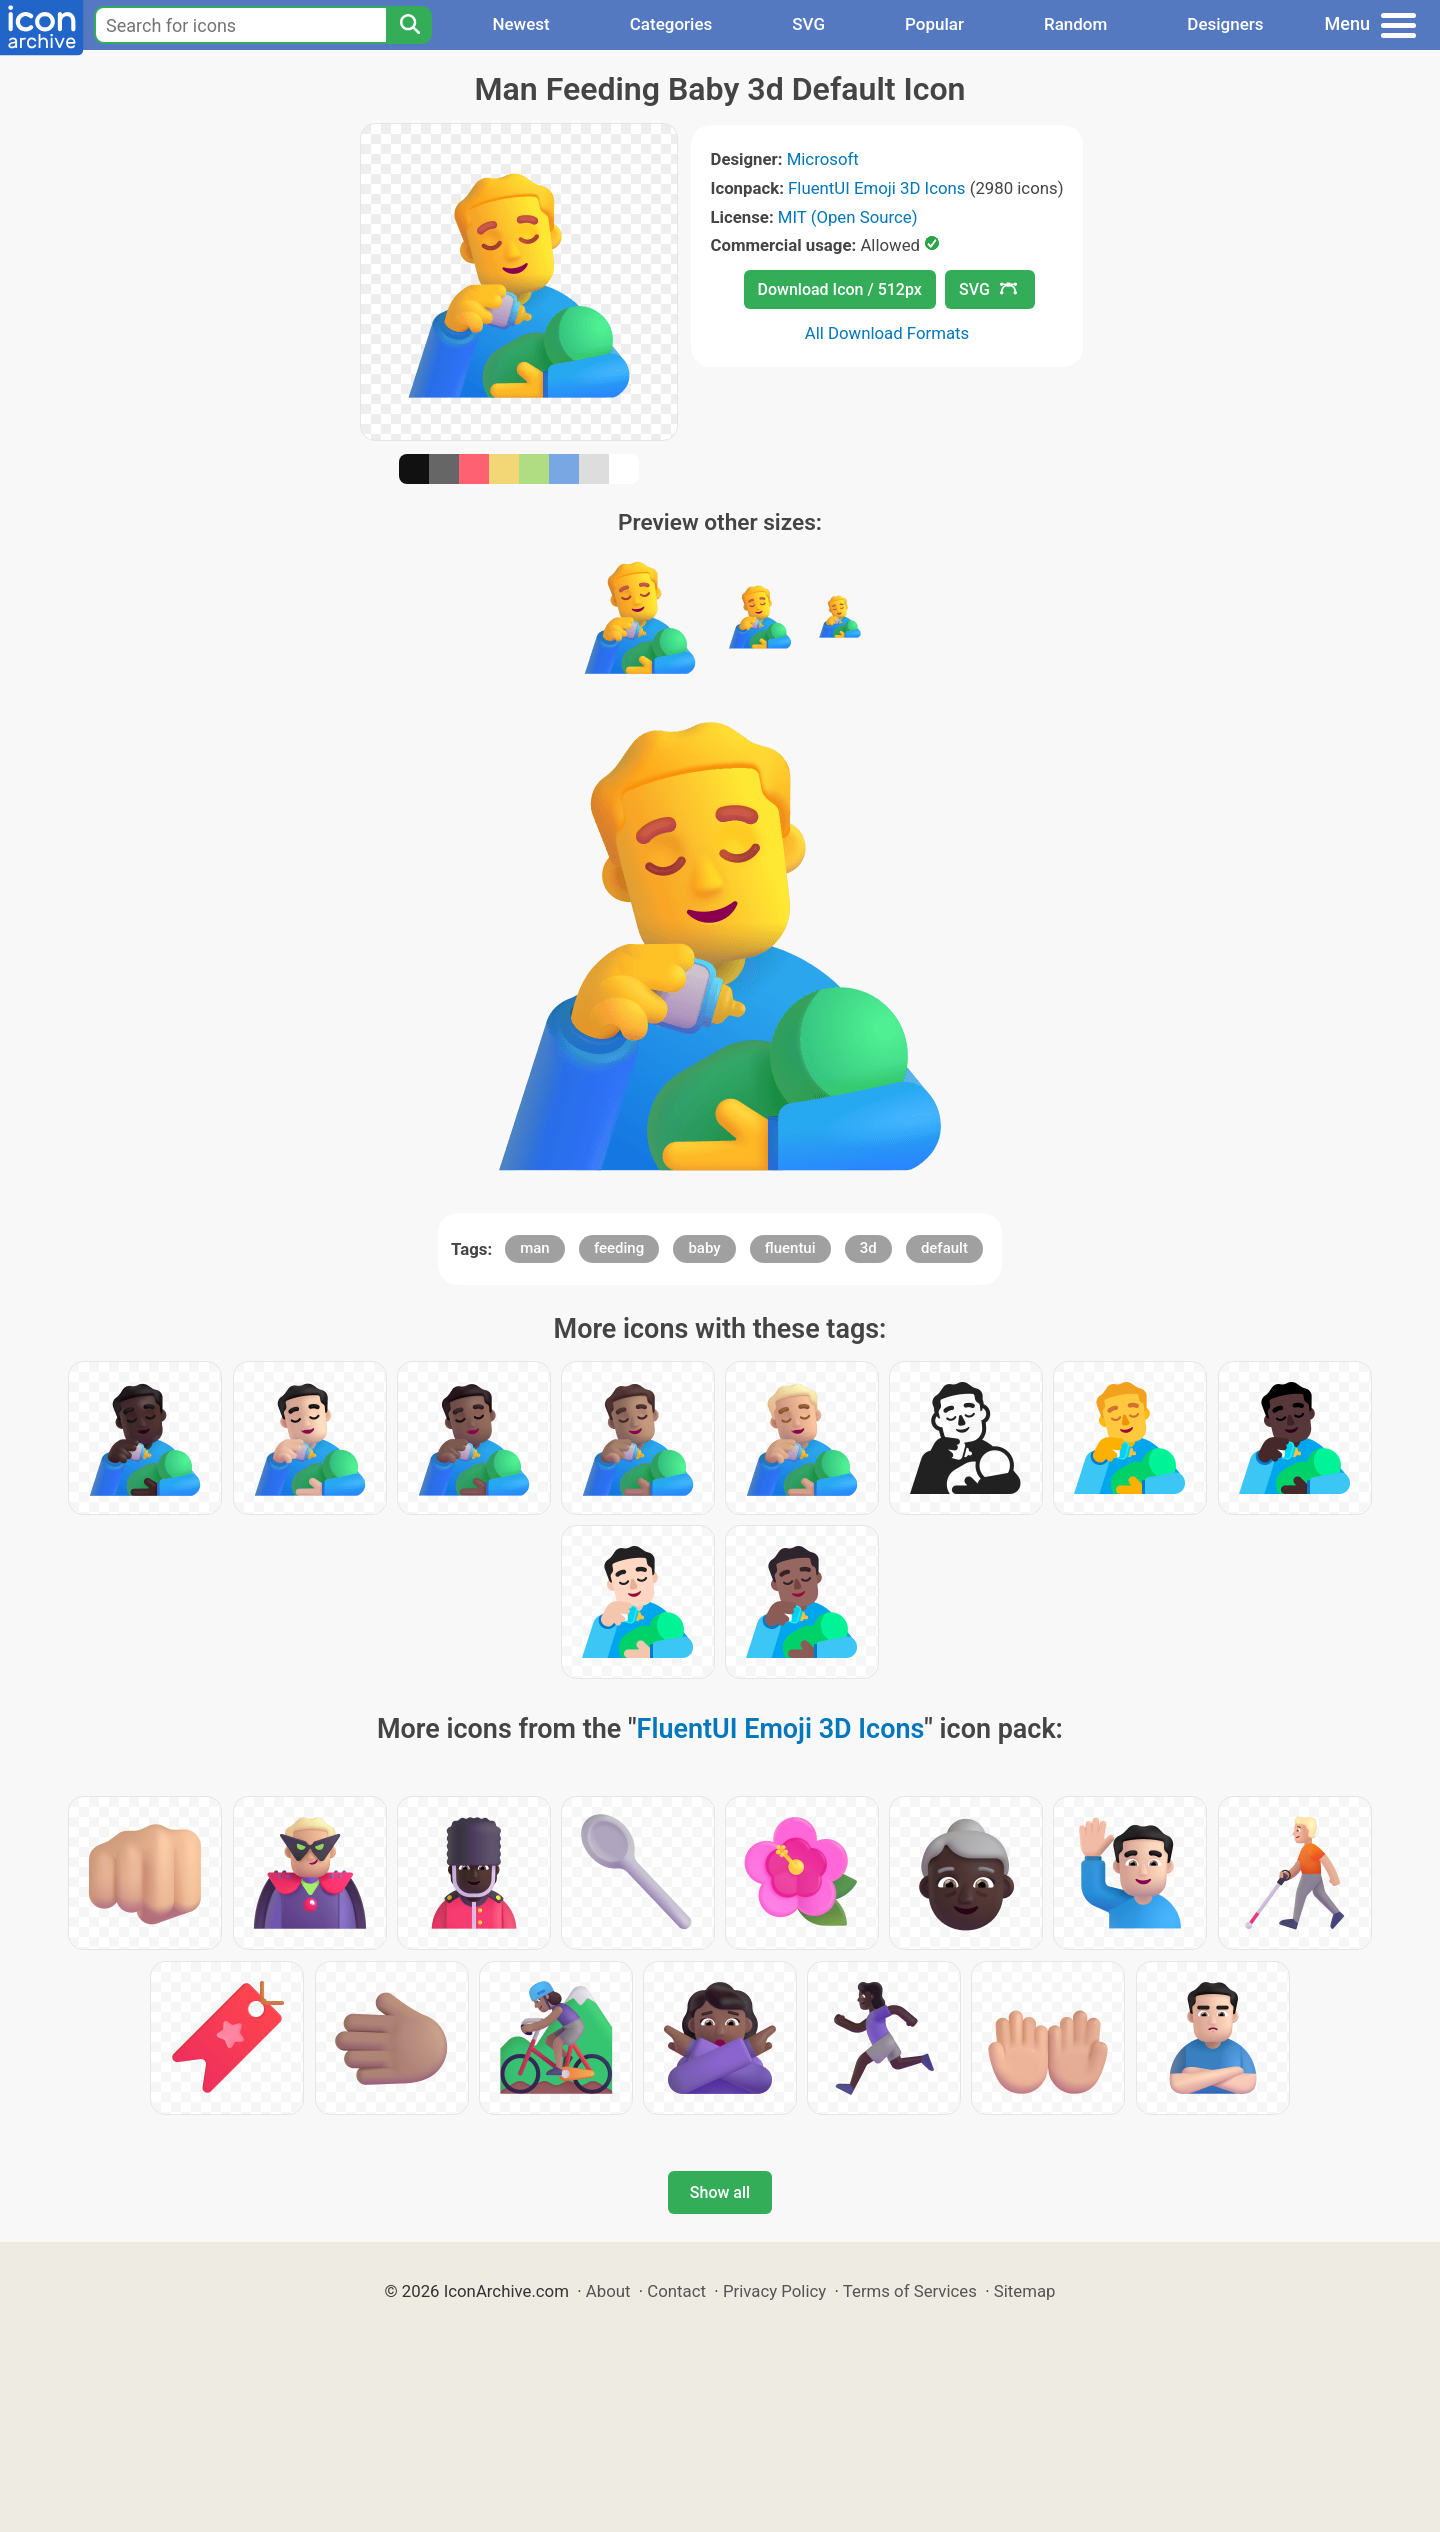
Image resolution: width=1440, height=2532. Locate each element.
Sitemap (1025, 2291)
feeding (619, 1248)
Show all (720, 2192)
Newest (520, 24)
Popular (934, 24)
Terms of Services (910, 2291)
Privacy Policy (774, 2291)
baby (704, 1248)
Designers (1225, 24)
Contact (676, 2291)
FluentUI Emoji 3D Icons (876, 188)
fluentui (790, 1248)
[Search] (409, 25)
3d (868, 1248)
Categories (671, 24)
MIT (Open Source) (848, 217)
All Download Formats (887, 333)
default (944, 1248)
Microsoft (823, 159)
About (608, 2291)
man (535, 1248)
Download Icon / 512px (840, 289)
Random (1075, 24)
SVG (808, 24)
